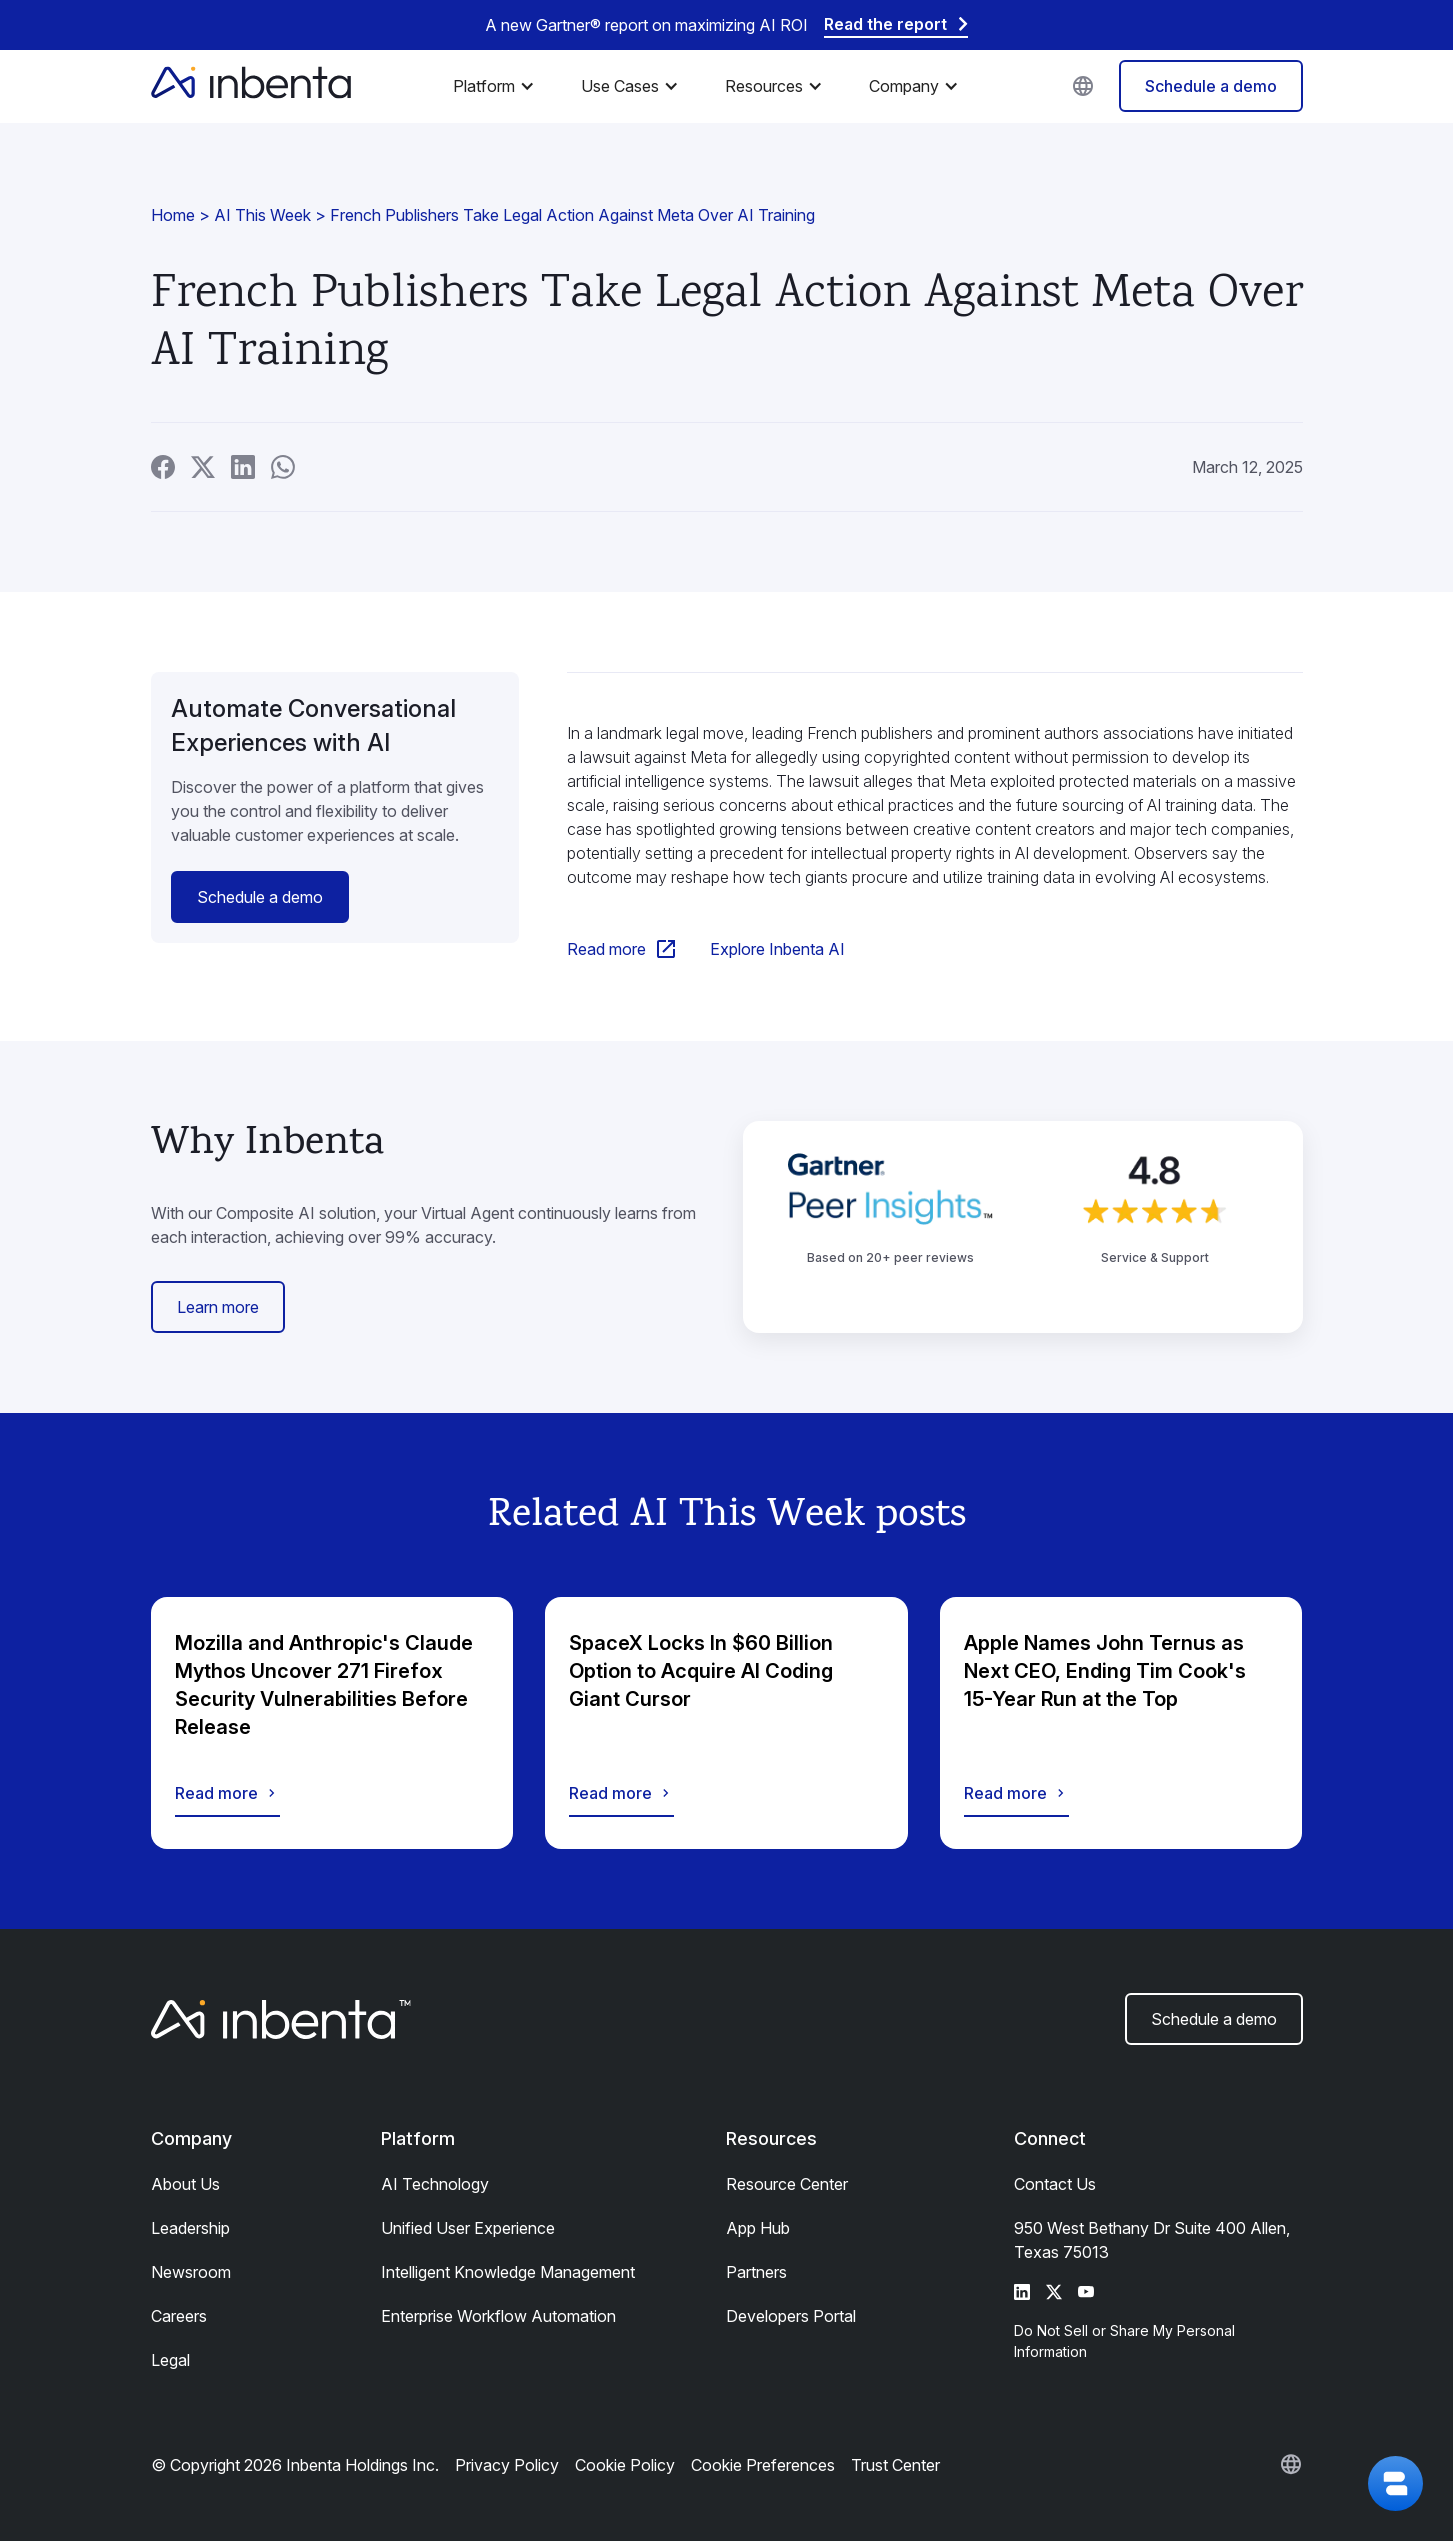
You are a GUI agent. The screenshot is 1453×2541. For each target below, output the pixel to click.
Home (173, 215)
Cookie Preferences (763, 2465)
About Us (185, 2184)
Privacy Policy (507, 2465)
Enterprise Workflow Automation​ (498, 2316)
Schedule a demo (1211, 86)
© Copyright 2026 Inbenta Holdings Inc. (295, 2465)
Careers (179, 2316)
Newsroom (191, 2272)
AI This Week (262, 215)
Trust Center (895, 2465)
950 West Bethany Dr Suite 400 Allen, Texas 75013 (1152, 2240)
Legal (170, 2360)
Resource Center (787, 2184)
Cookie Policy (625, 2465)
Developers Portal (791, 2316)
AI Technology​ (435, 2184)
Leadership (190, 2228)
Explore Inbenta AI (777, 949)
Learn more (218, 1307)
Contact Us (1055, 2184)
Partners (756, 2272)
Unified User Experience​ (468, 2228)
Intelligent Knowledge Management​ (508, 2272)
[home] (251, 86)
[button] (499, 86)
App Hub (758, 2228)
